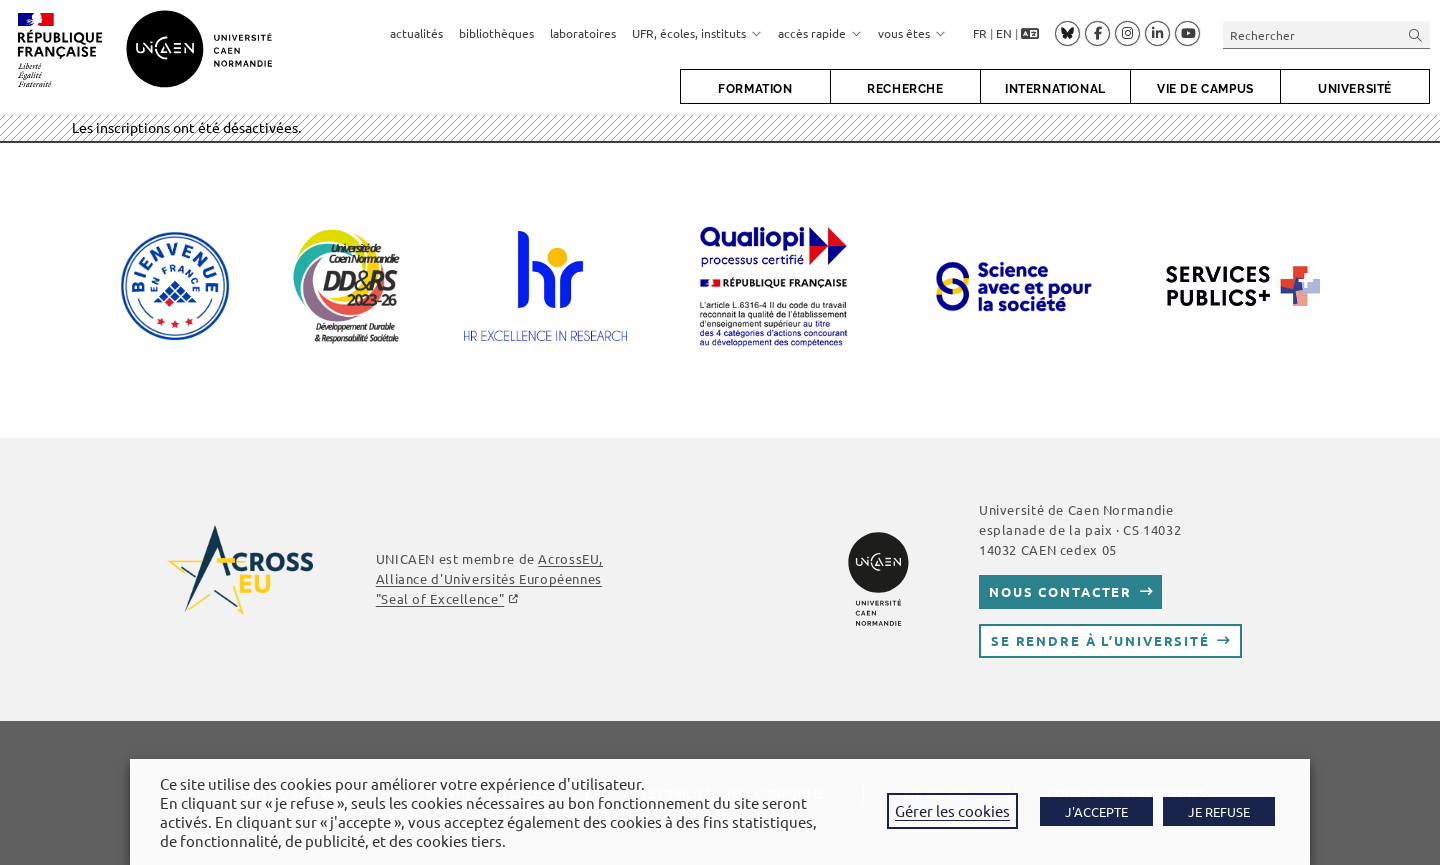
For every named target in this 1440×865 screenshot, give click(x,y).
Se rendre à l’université (1100, 640)
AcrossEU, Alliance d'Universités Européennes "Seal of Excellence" (489, 578)
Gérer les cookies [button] (952, 810)
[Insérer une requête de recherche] (1326, 34)
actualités (416, 33)
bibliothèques (496, 33)
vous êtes (912, 33)
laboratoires (583, 33)
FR (980, 33)
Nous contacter (1060, 591)
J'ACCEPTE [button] (1096, 811)
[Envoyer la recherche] (1416, 34)
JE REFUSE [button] (1219, 811)
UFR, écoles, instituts (697, 33)
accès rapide (820, 33)
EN (1004, 33)
